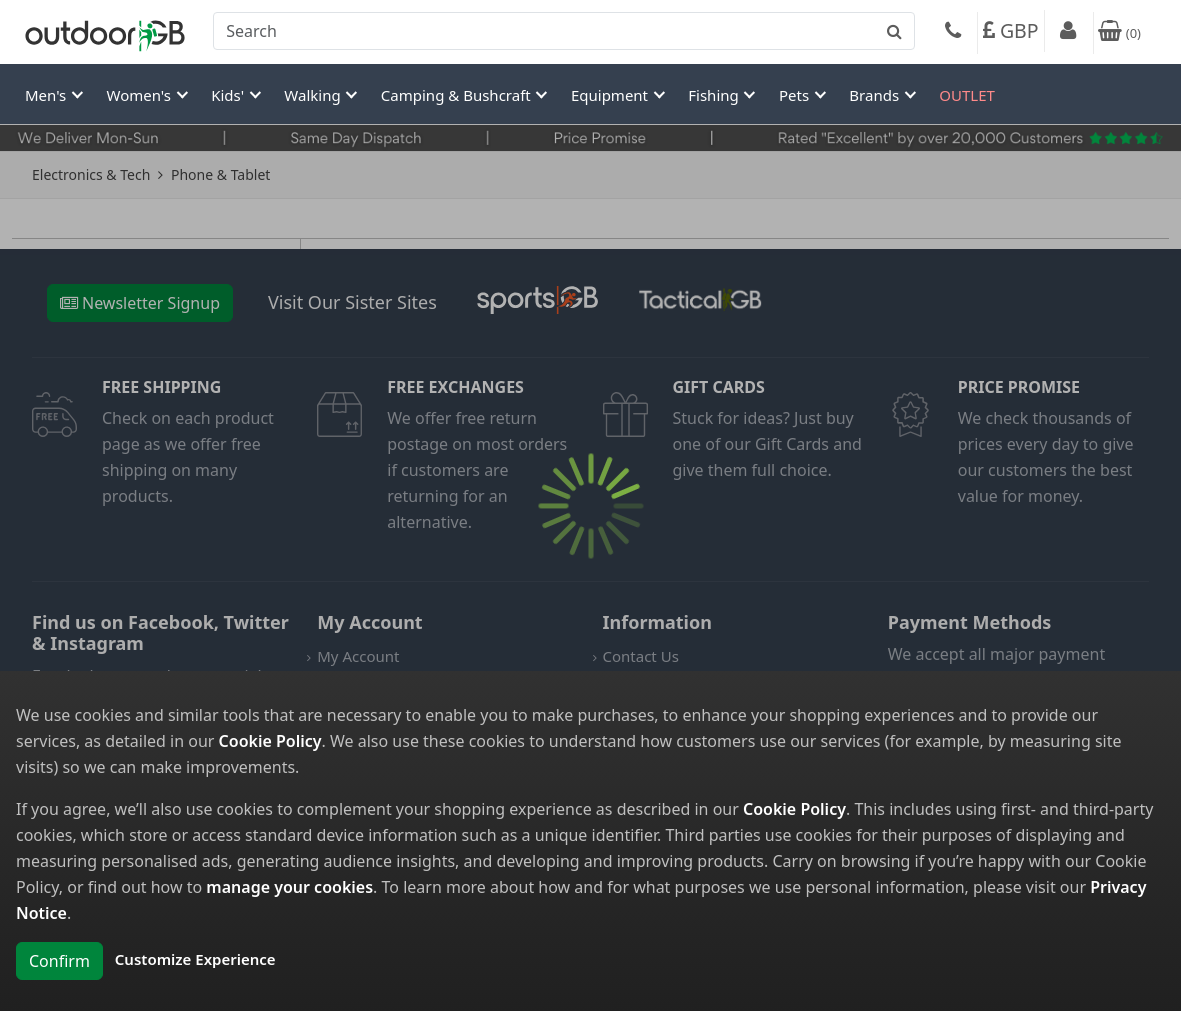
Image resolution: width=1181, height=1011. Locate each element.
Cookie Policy (270, 741)
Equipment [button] (611, 95)
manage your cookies (289, 887)
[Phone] (953, 33)
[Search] (564, 31)
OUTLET (967, 95)
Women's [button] (141, 95)
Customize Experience (195, 959)
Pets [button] (796, 95)
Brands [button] (876, 95)
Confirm (59, 961)
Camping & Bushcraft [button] (458, 95)
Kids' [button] (229, 95)
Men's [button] (47, 95)
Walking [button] (314, 95)
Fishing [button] (715, 95)
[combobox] (564, 31)
